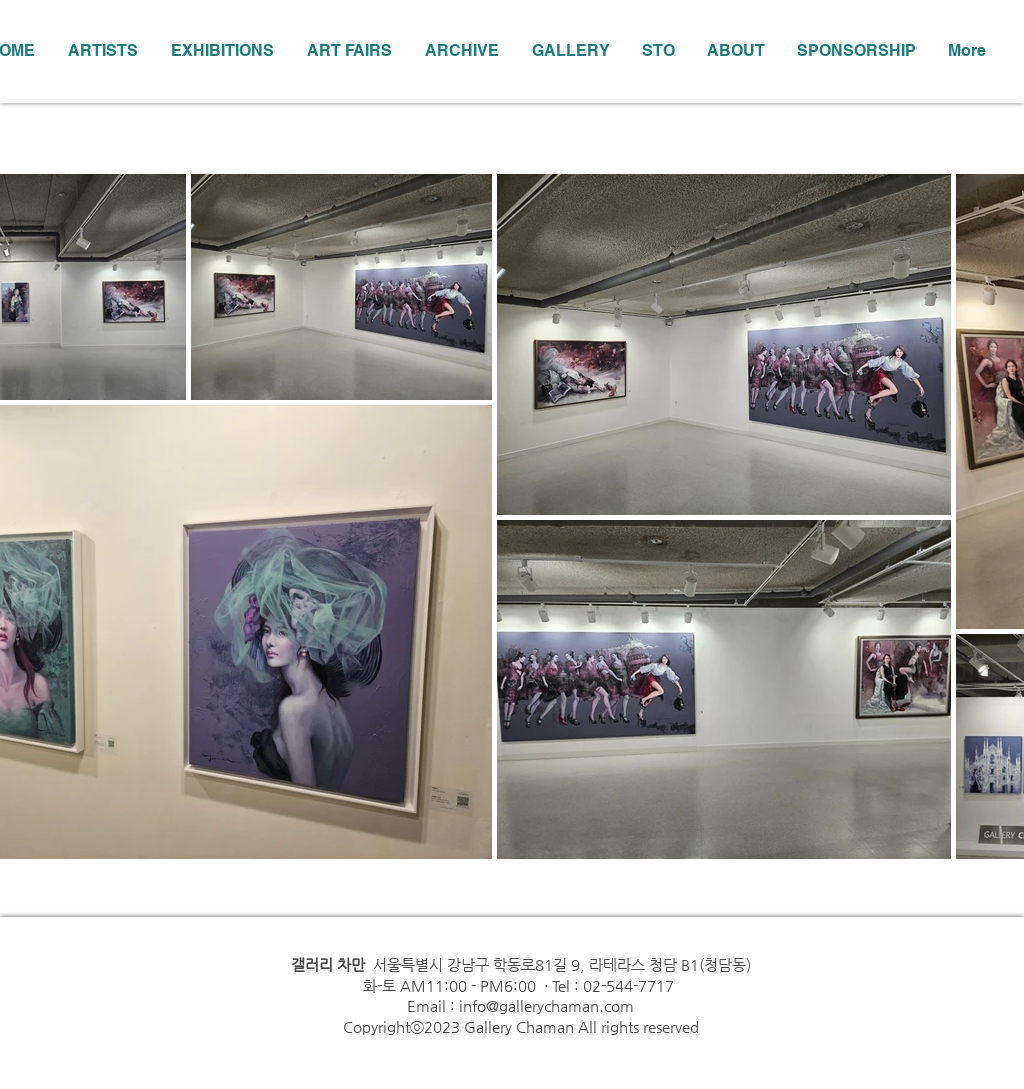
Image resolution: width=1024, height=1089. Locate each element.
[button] (222, 51)
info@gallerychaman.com (546, 1005)
